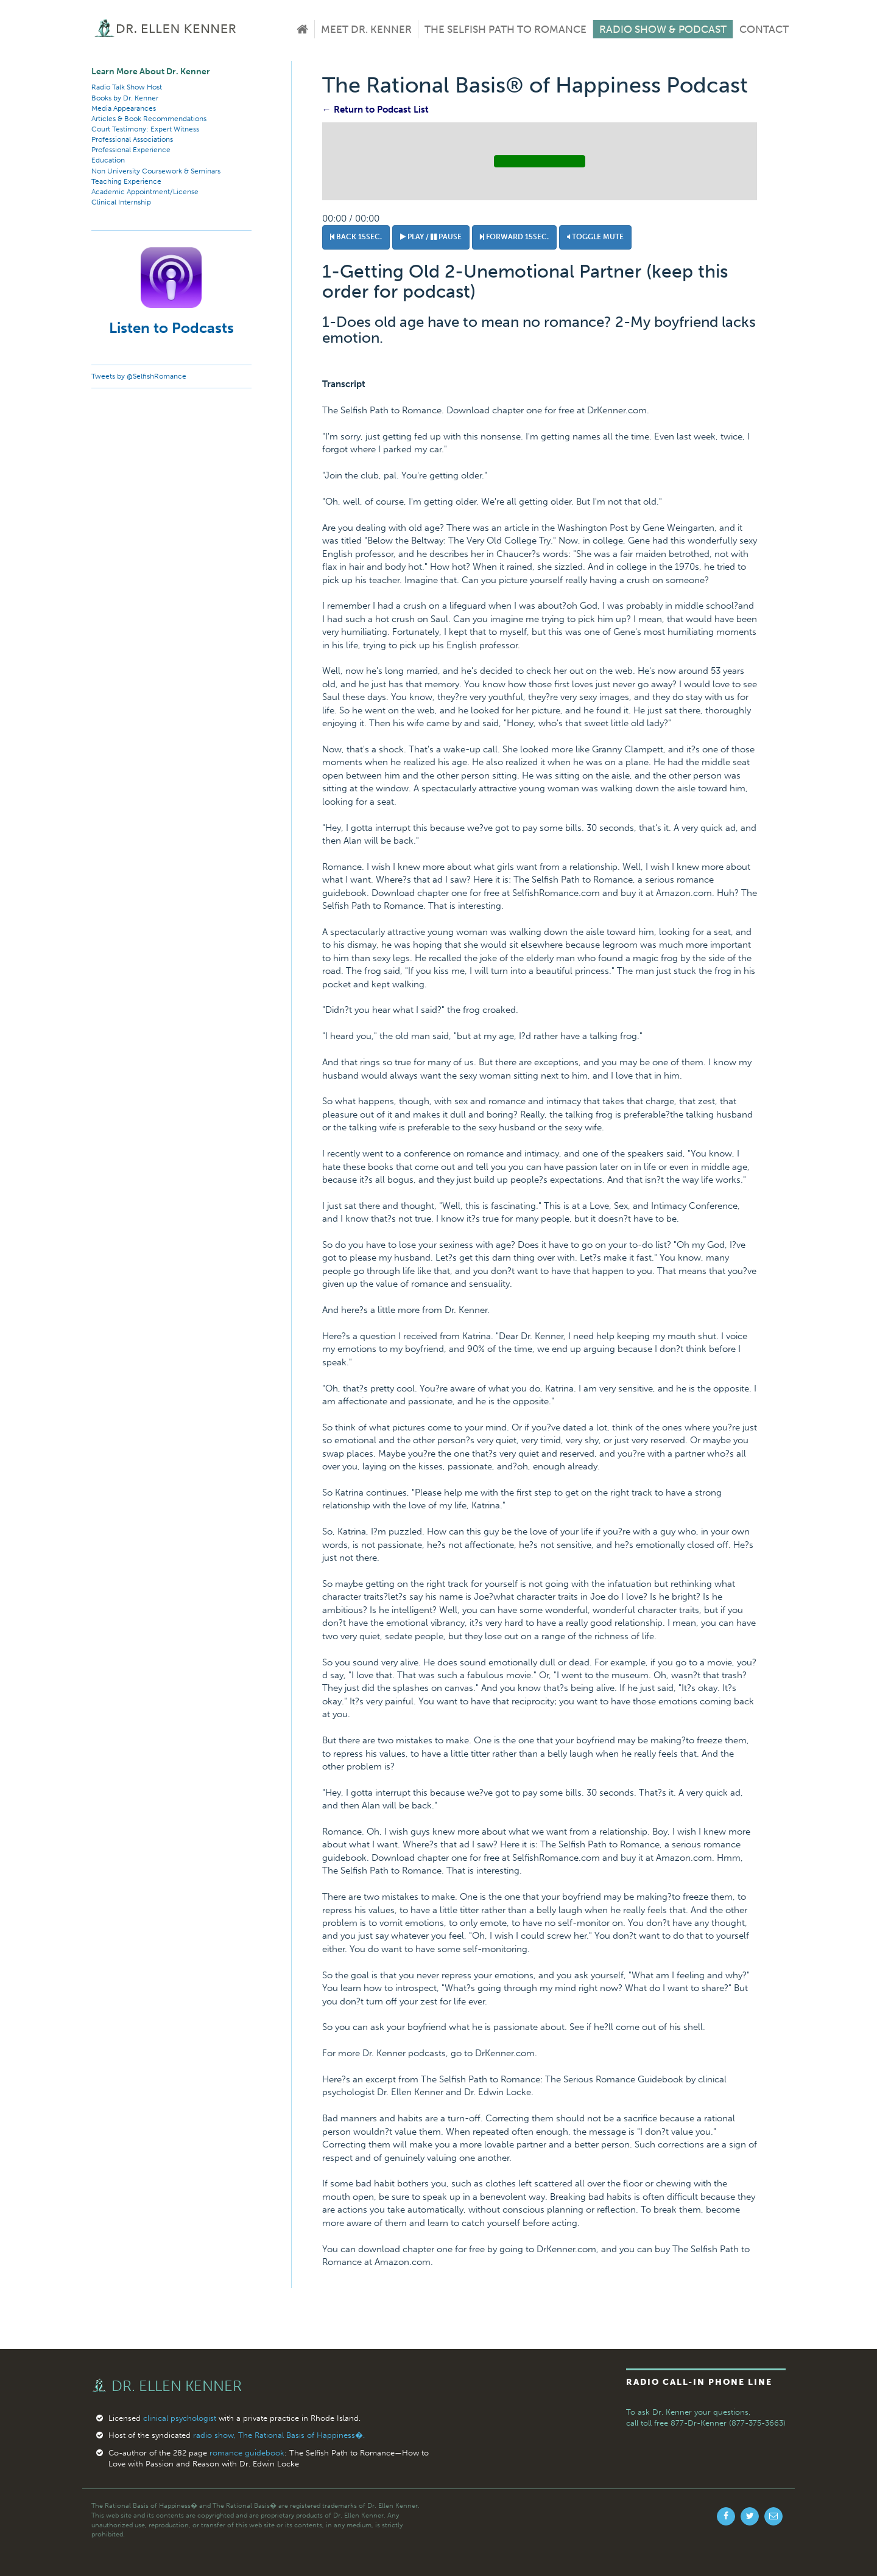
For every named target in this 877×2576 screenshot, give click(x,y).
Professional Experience (131, 149)
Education (108, 160)
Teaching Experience (126, 181)
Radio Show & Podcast (663, 29)
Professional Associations (132, 139)
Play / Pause (431, 237)
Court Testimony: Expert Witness (145, 129)
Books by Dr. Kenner (124, 98)
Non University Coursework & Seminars (155, 171)
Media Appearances (123, 108)
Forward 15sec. (514, 237)
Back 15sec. (356, 237)
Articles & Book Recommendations (148, 118)
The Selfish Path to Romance (505, 29)
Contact (764, 29)
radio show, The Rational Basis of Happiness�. (279, 2435)
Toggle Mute (595, 237)
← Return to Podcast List (375, 109)
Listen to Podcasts (171, 328)
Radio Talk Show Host (126, 87)
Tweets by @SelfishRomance (138, 376)
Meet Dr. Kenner (366, 29)
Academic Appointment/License (145, 191)
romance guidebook (247, 2452)
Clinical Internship (121, 202)
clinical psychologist (179, 2418)
